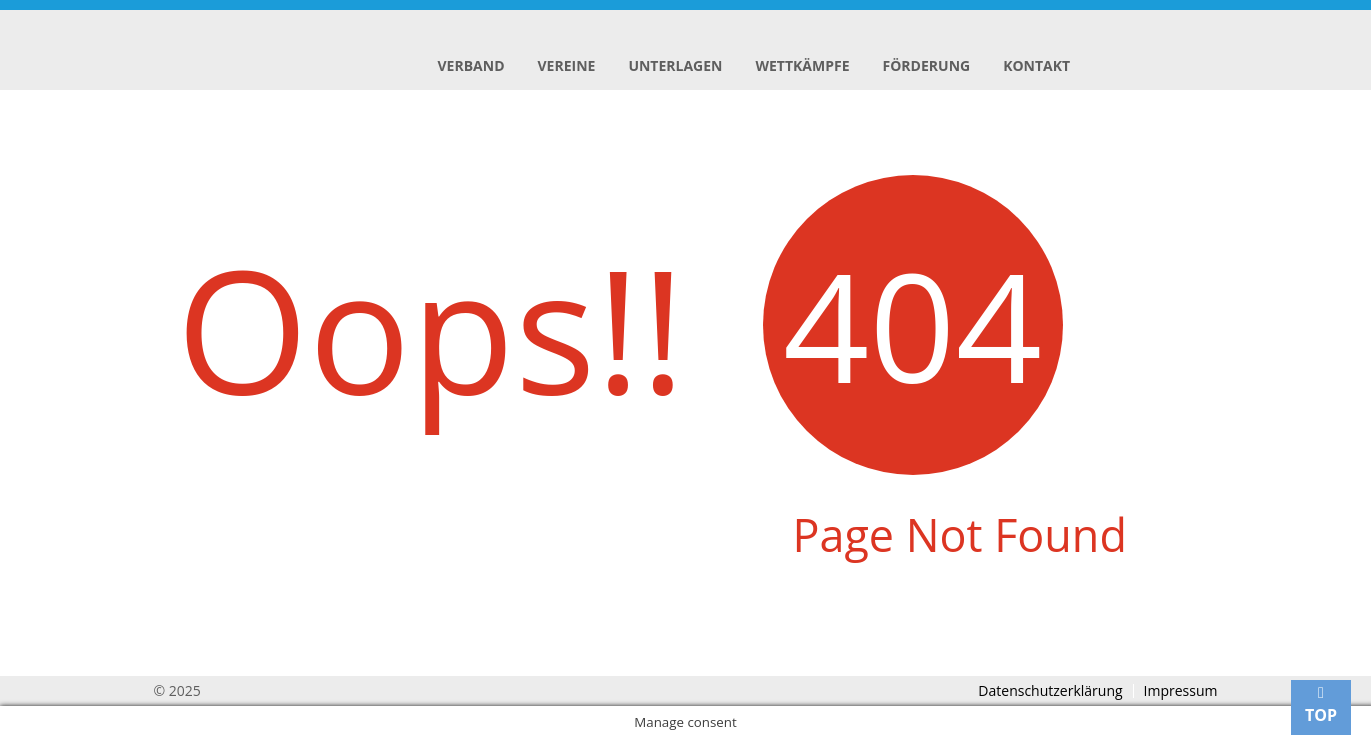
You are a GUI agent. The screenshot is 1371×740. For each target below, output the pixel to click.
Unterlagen (675, 65)
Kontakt (1036, 65)
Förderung (927, 65)
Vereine (567, 65)
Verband (471, 65)
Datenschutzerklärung (1050, 691)
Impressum (1181, 691)
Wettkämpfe (802, 65)
